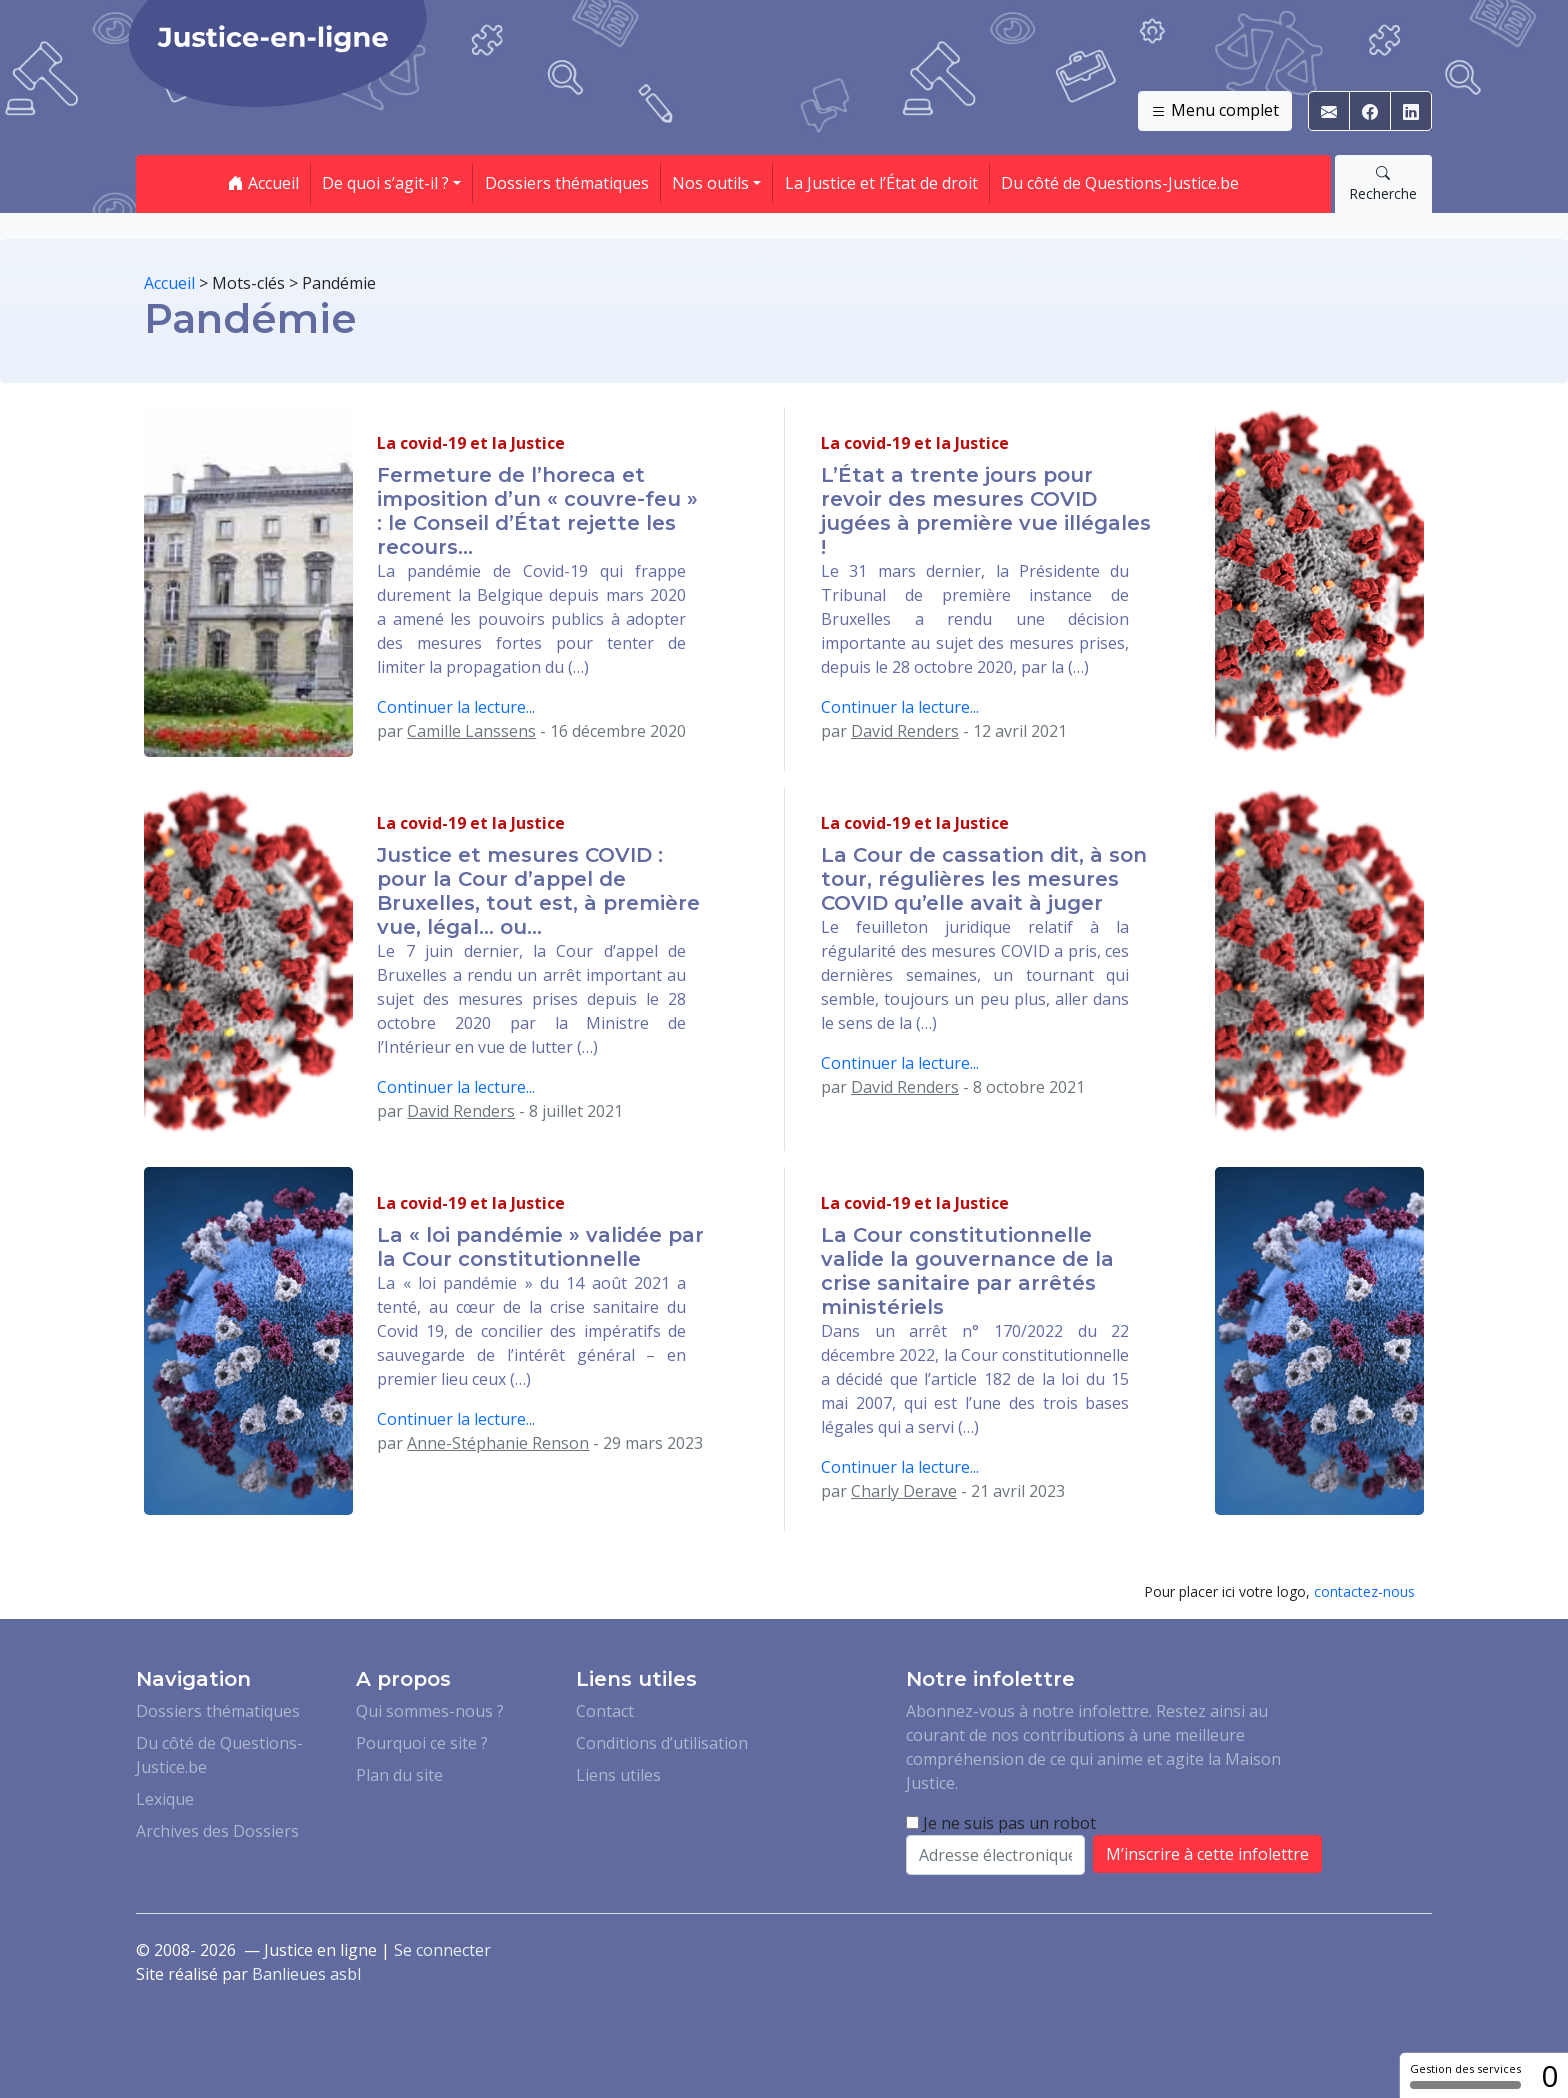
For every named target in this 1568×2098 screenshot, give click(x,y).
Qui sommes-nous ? (430, 1711)
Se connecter (442, 1950)
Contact (605, 1711)
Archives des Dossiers (217, 1831)
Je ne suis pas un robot (1001, 1823)
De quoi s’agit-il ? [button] (385, 183)
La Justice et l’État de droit (881, 183)
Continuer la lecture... (456, 707)
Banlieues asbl (306, 1974)
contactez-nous (1364, 1591)
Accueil (263, 183)
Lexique (165, 1799)
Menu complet (1215, 111)
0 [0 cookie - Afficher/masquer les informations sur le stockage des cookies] (1549, 2075)
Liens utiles (618, 1775)
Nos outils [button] (710, 183)
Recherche (1383, 183)
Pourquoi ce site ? (422, 1743)
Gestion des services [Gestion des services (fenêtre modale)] (1465, 2075)
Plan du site (399, 1775)
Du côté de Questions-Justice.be (1120, 183)
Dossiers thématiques (567, 183)
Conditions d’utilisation (662, 1743)
